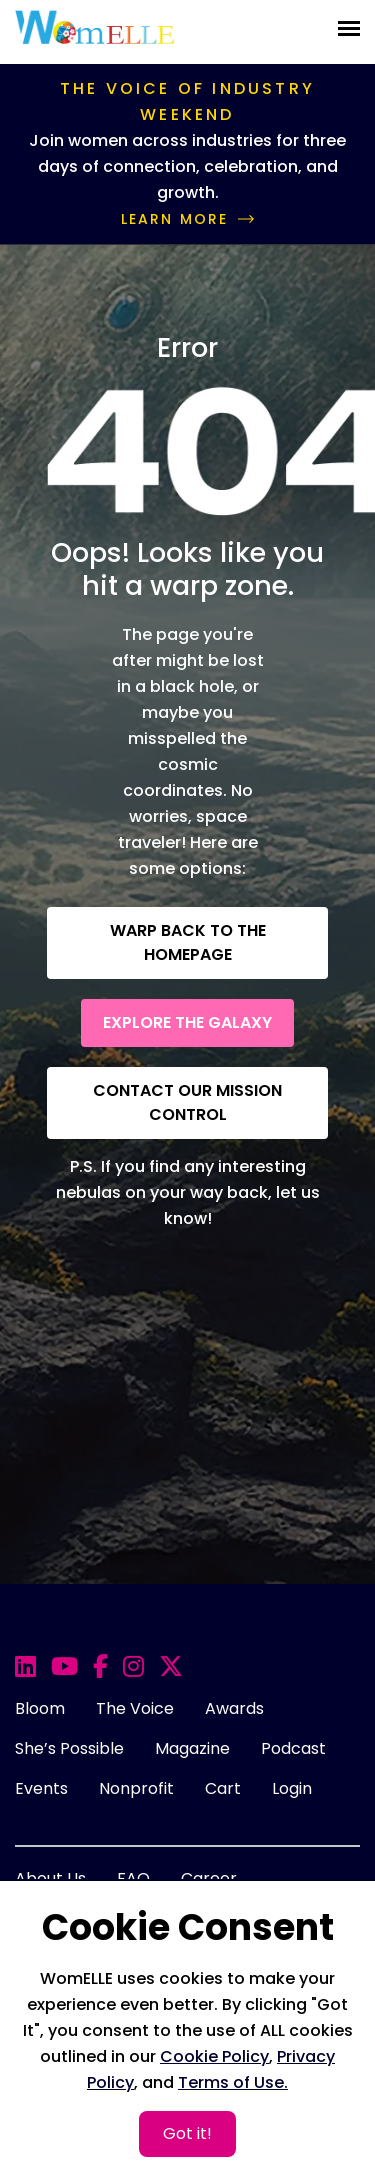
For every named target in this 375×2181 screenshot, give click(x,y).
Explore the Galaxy (187, 1022)
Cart (223, 1788)
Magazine (192, 1748)
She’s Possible (69, 1748)
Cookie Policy (214, 2056)
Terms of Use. (233, 2082)
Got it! (187, 2133)
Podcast (293, 1748)
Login (292, 1788)
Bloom (40, 1708)
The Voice (135, 1708)
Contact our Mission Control (187, 1102)
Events (41, 1788)
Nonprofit (136, 1788)
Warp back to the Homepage (188, 942)
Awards (234, 1708)
